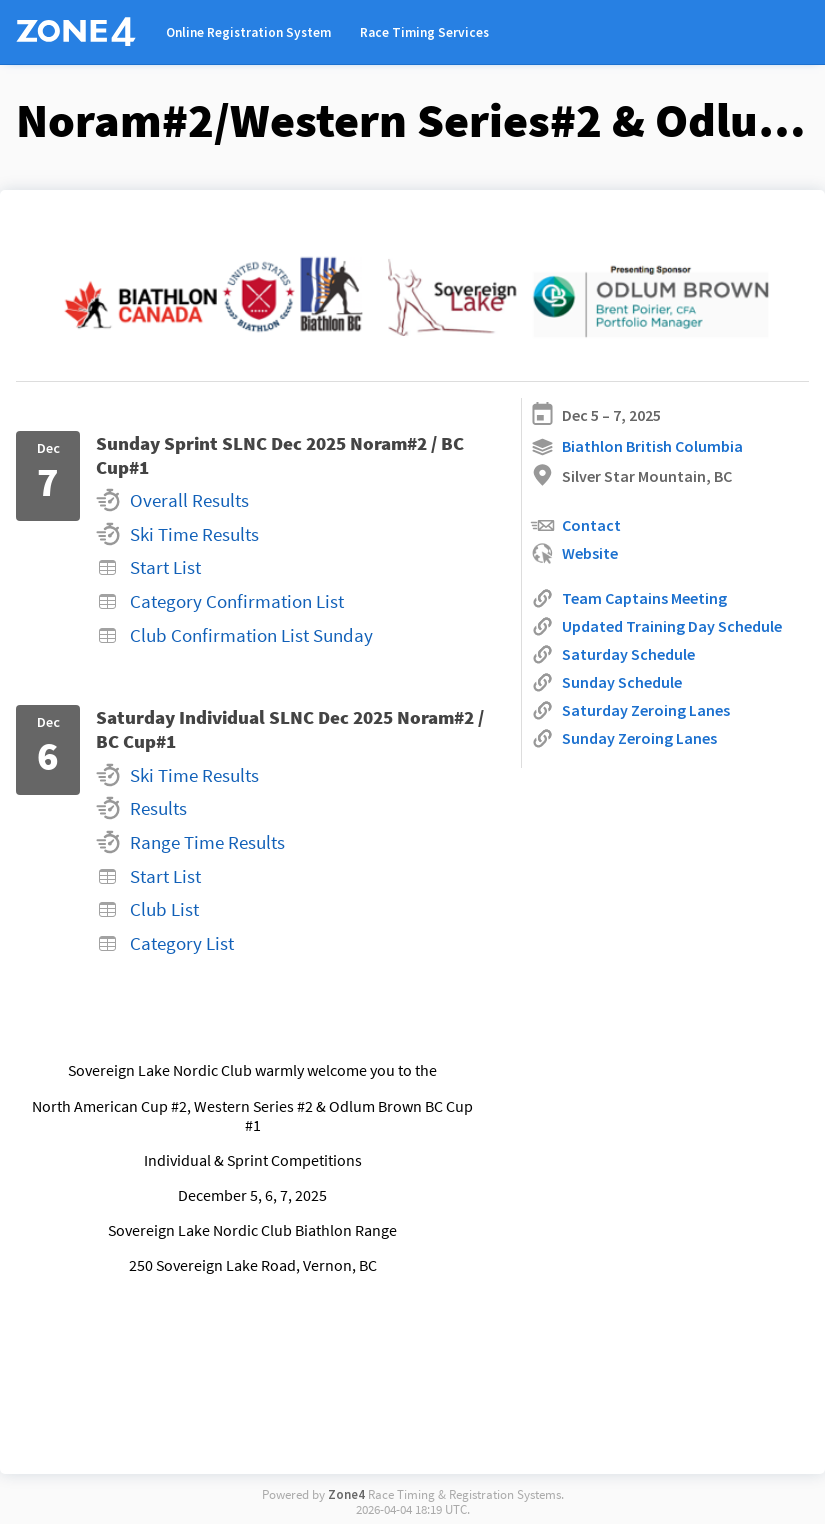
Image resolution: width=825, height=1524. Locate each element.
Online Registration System (248, 32)
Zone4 (346, 1494)
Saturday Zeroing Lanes (630, 710)
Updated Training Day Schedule (656, 626)
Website (574, 553)
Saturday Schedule (612, 654)
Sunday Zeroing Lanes (623, 738)
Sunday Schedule (606, 682)
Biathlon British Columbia (636, 447)
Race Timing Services (424, 32)
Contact (575, 525)
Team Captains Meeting (628, 598)
